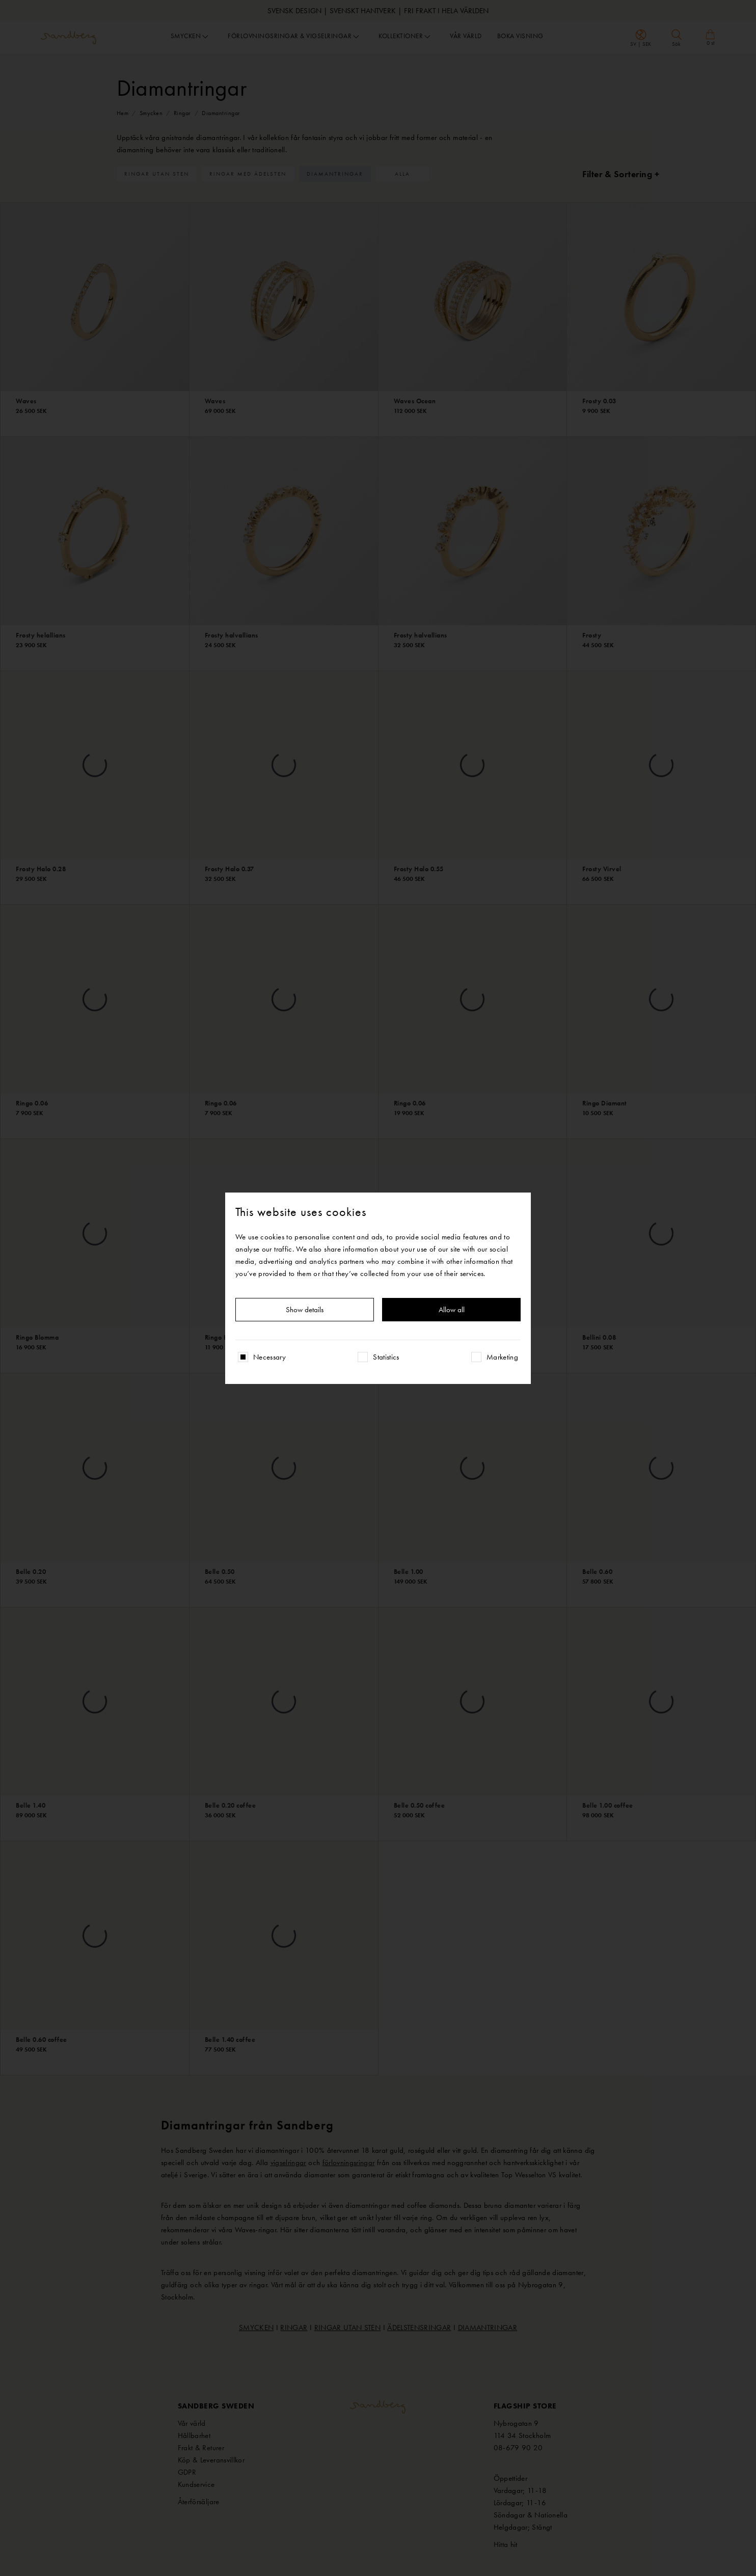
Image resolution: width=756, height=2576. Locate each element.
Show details (304, 1310)
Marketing (502, 1357)
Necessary (269, 1357)
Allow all (452, 1310)
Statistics (386, 1357)
